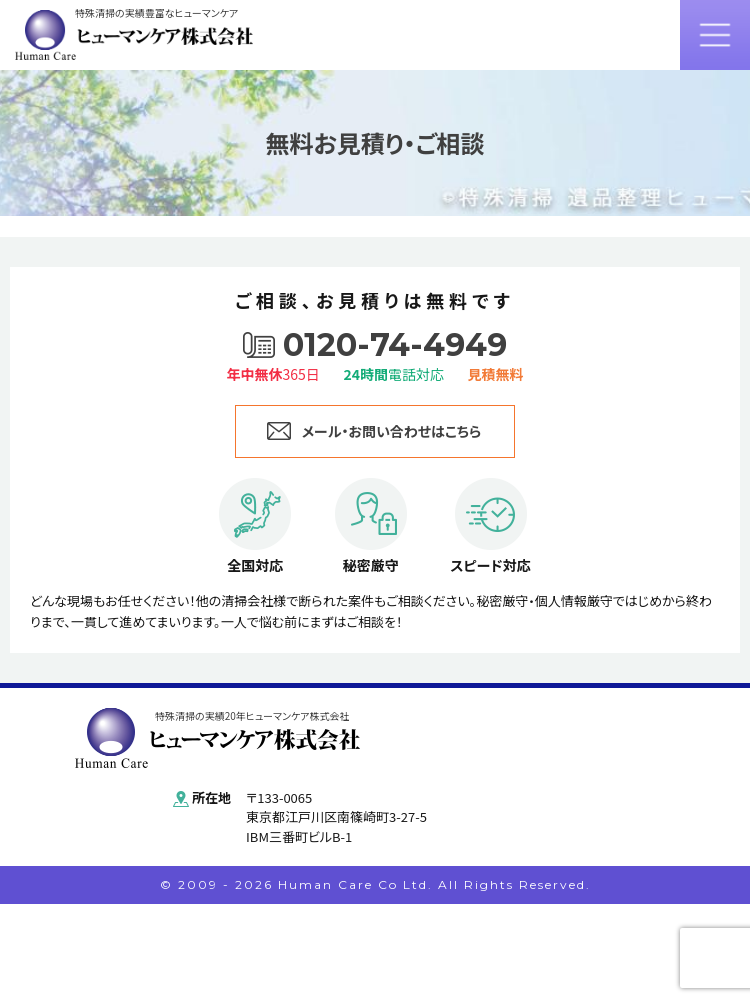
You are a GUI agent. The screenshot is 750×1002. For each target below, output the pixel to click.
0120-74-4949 (395, 345)
